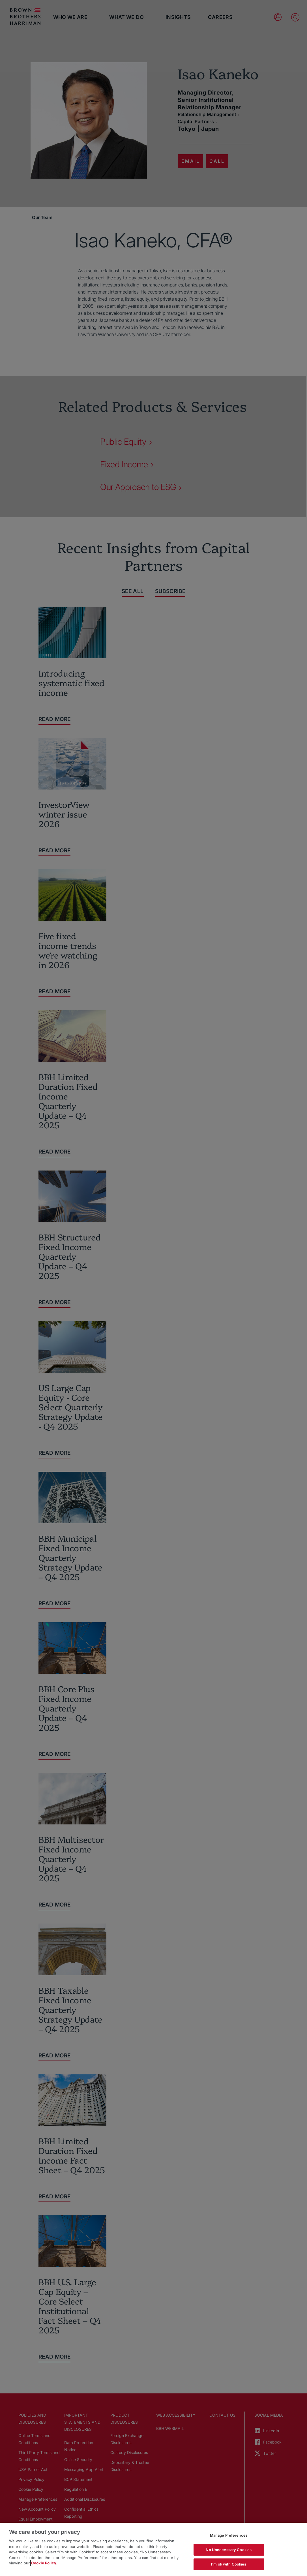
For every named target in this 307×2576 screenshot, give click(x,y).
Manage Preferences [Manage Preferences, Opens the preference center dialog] (229, 2535)
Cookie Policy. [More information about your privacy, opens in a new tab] (44, 2563)
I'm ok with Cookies (228, 2564)
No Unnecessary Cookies (229, 2549)
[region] (153, 2549)
